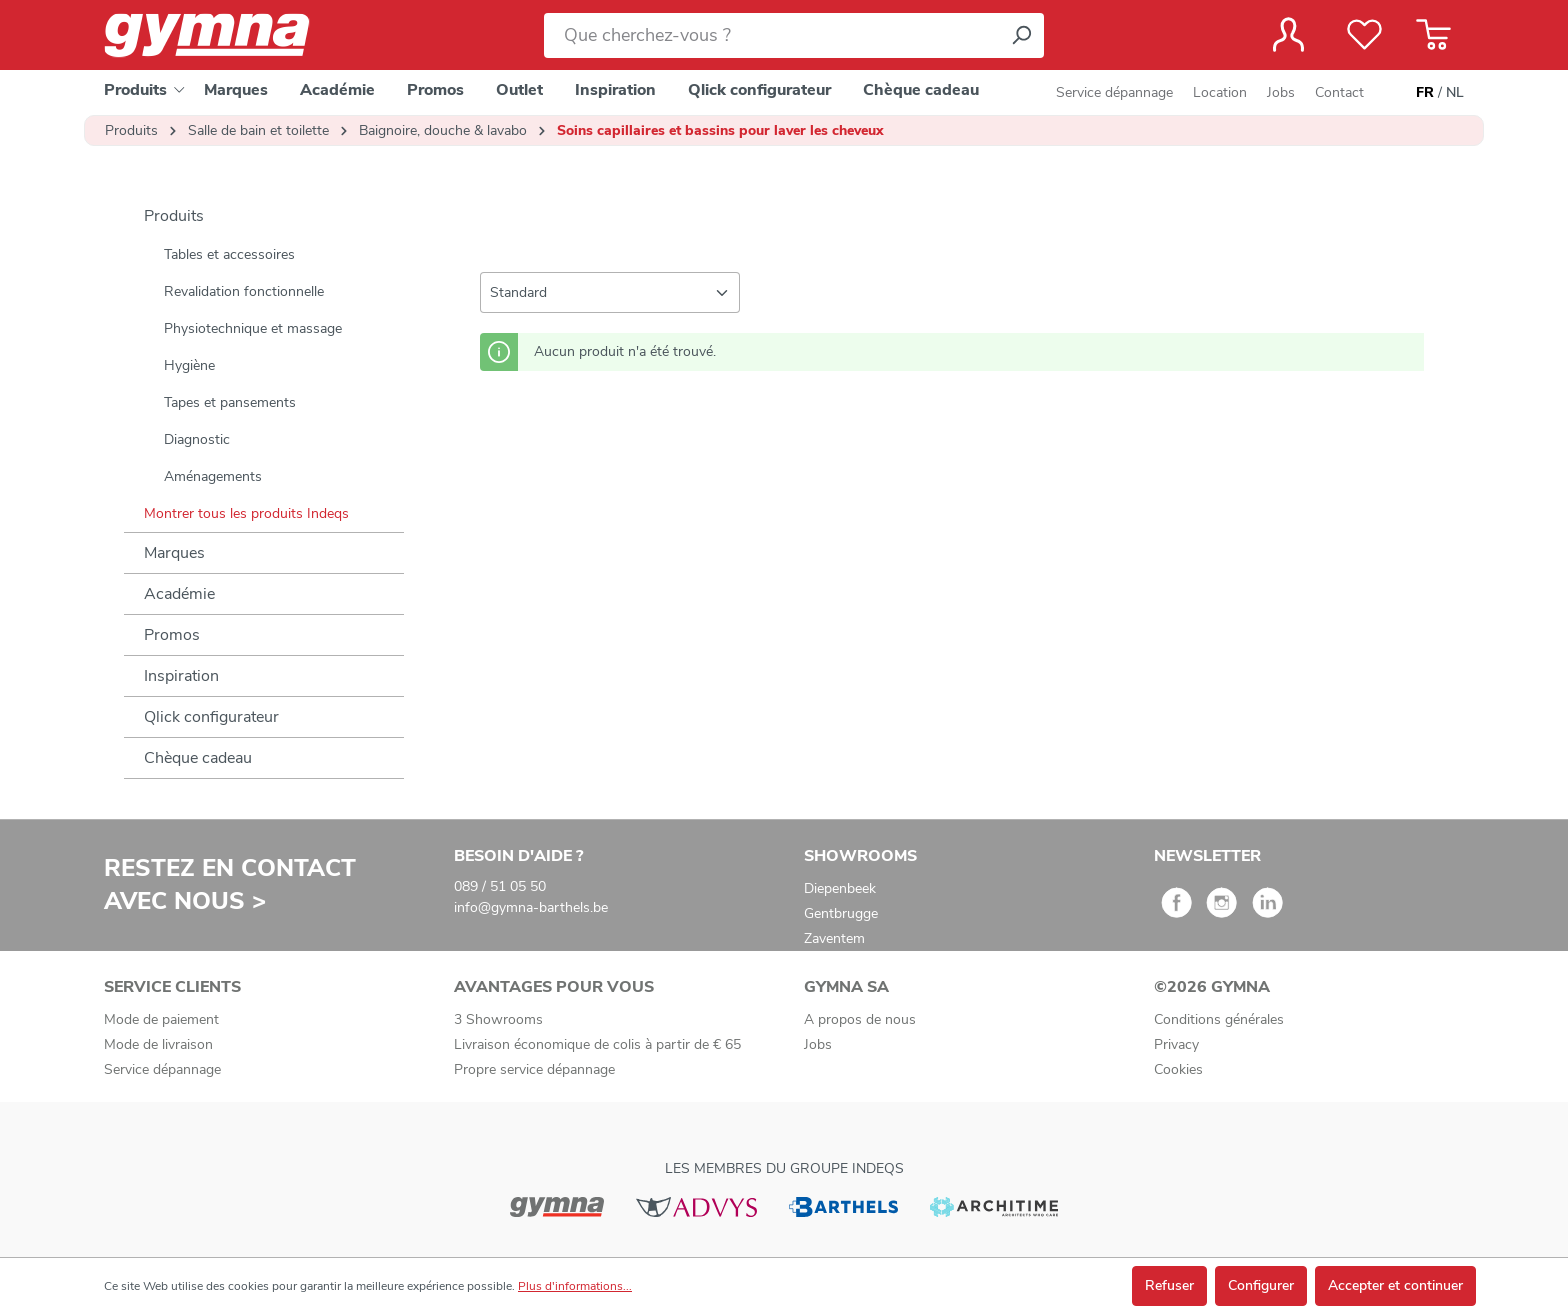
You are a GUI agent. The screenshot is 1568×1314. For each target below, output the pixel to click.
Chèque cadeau (198, 758)
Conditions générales (1219, 1019)
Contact (1339, 92)
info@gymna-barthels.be (531, 907)
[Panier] (1433, 35)
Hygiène (189, 365)
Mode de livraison (158, 1044)
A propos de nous (860, 1019)
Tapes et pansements (230, 402)
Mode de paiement (161, 1019)
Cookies (1178, 1069)
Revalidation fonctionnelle (244, 291)
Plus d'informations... (575, 1286)
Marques (174, 553)
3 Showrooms (498, 1019)
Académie (179, 594)
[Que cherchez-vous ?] (771, 35)
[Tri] (610, 292)
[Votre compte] (1288, 35)
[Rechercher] (1021, 35)
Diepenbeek (840, 888)
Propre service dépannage (534, 1069)
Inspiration (181, 676)
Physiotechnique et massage (253, 328)
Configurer (1261, 1285)
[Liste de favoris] (1364, 35)
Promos (172, 635)
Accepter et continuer (1395, 1285)
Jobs (1281, 92)
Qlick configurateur (211, 717)
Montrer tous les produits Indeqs (246, 513)
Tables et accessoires (229, 254)
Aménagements (213, 476)
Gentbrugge (841, 913)
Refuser (1169, 1285)
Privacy (1176, 1044)
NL (1455, 93)
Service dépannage (1114, 92)
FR (1425, 93)
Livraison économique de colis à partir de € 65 (597, 1044)
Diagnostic (197, 439)
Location (1220, 92)
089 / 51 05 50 (500, 886)
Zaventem (834, 938)
